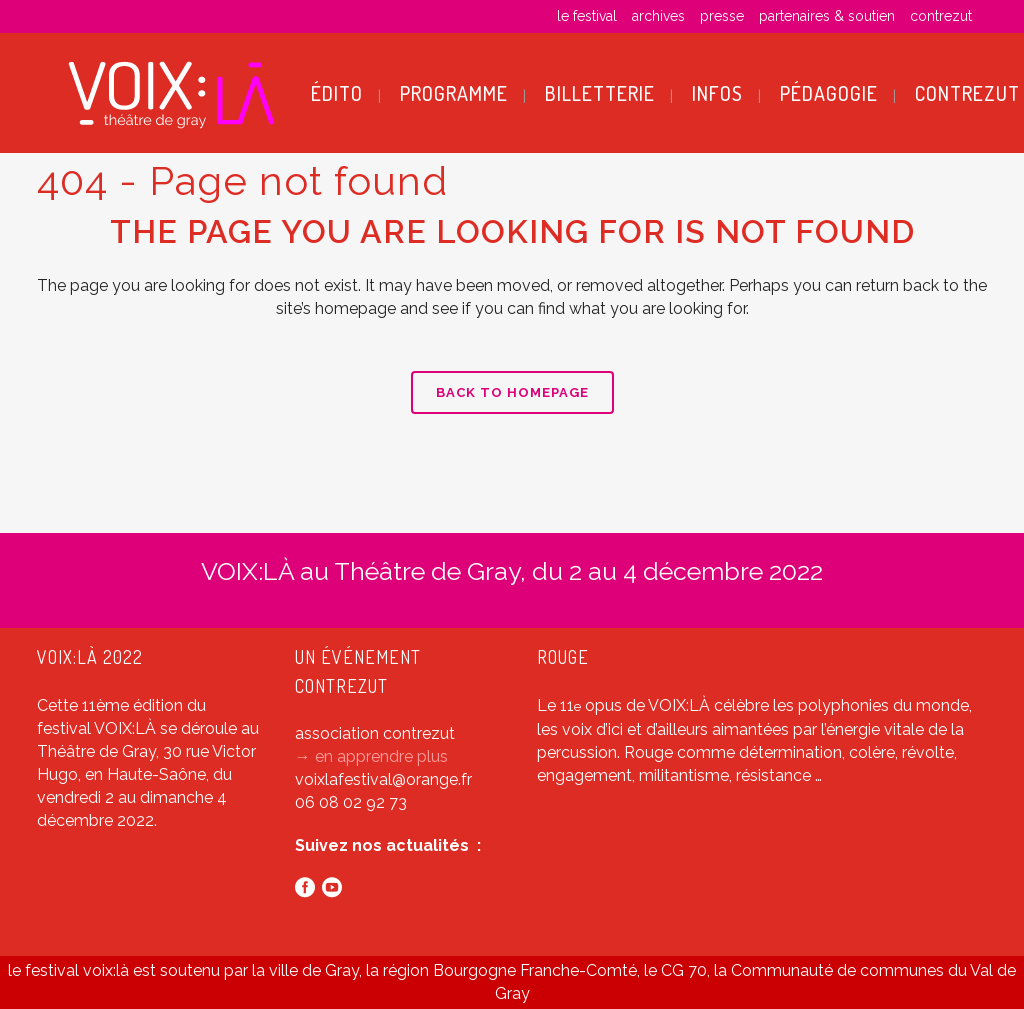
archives (658, 16)
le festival (587, 16)
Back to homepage (512, 392)
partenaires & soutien (827, 16)
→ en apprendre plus (371, 756)
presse (722, 16)
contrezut (941, 16)
